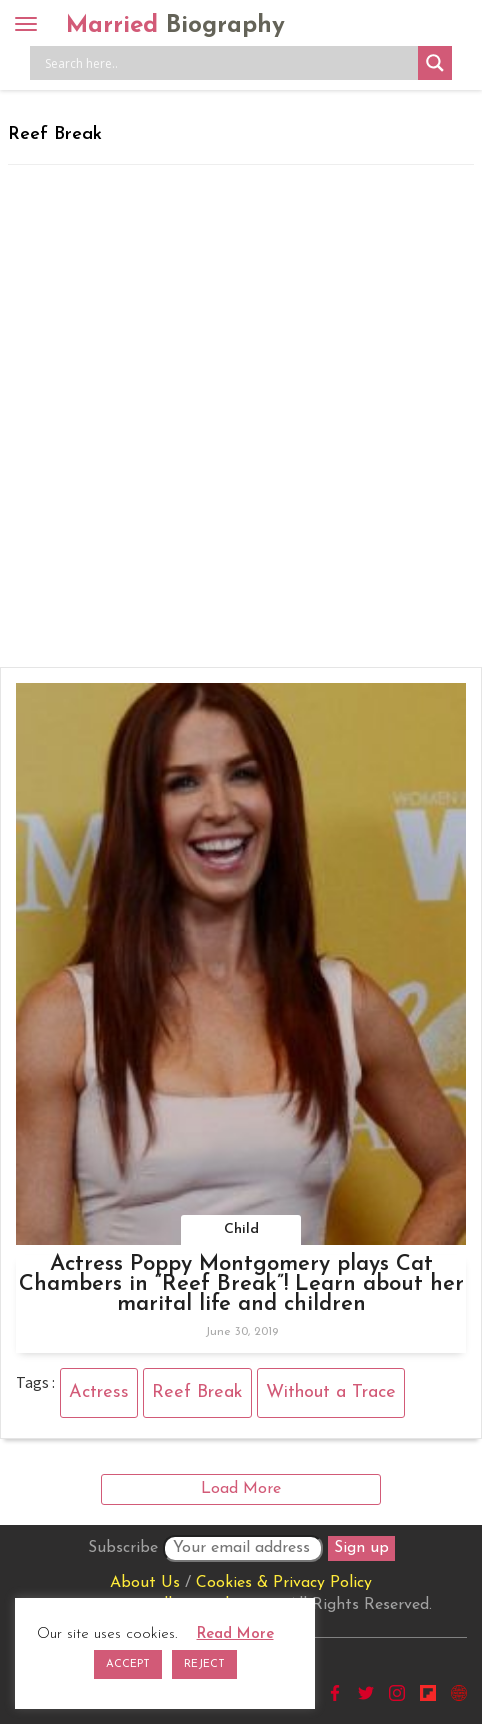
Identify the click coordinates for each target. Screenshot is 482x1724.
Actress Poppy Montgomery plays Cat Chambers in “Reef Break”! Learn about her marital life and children (241, 1284)
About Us (145, 1583)
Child (241, 1229)
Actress (99, 1392)
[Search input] (229, 63)
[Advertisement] (241, 416)
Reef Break (197, 1392)
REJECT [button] (204, 1664)
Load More (241, 1489)
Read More (235, 1634)
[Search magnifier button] (435, 63)
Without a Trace (331, 1392)
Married (175, 26)
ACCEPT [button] (128, 1664)
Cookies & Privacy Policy (284, 1583)
